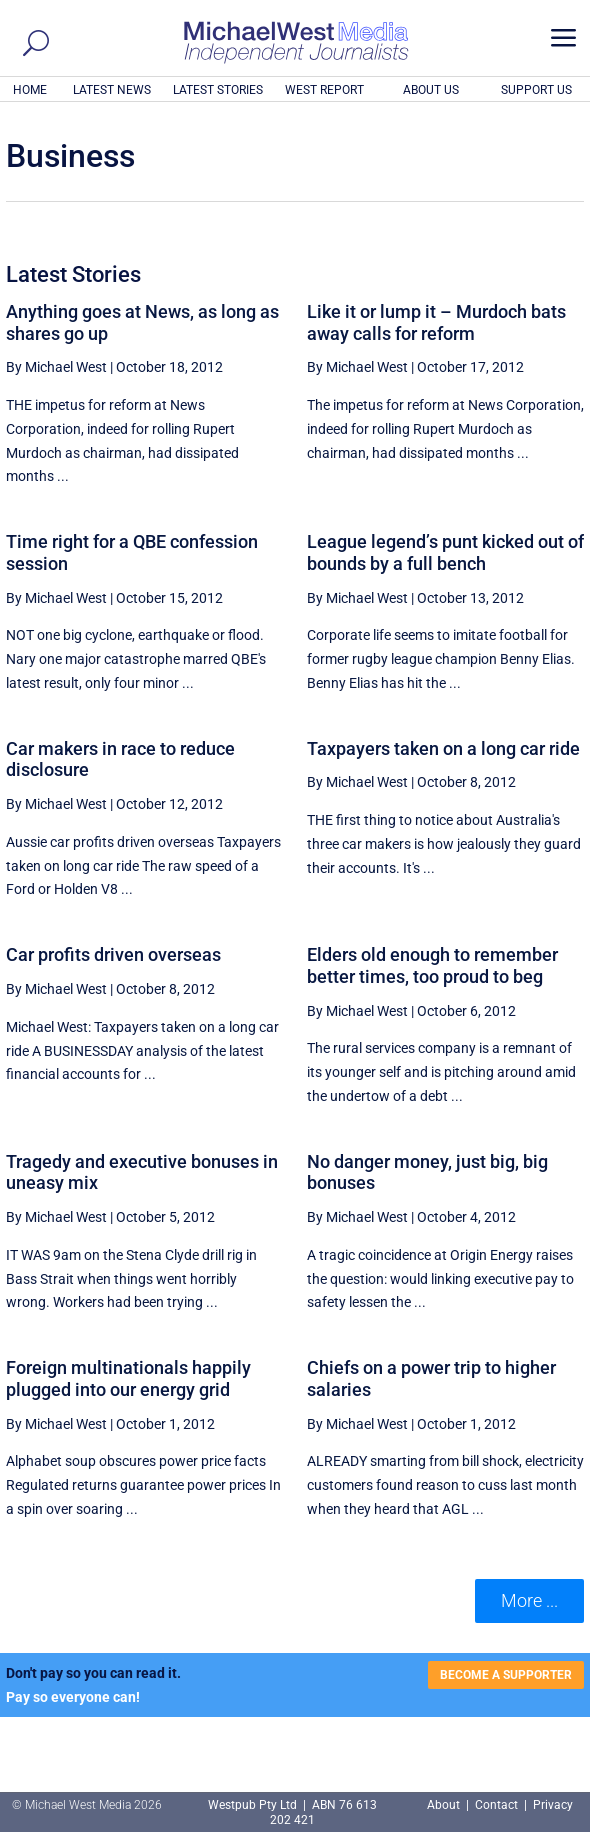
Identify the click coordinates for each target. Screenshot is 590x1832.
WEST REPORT (324, 90)
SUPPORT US (536, 90)
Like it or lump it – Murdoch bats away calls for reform (436, 322)
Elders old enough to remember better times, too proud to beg (432, 965)
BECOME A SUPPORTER (506, 1675)
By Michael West (56, 367)
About (445, 1805)
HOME (30, 90)
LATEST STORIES (218, 90)
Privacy (553, 1805)
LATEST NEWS (112, 90)
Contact (496, 1805)
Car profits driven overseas (113, 954)
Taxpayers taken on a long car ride (443, 748)
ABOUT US (431, 90)
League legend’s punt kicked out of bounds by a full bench (445, 552)
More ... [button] (529, 1600)
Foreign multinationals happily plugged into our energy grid (128, 1378)
